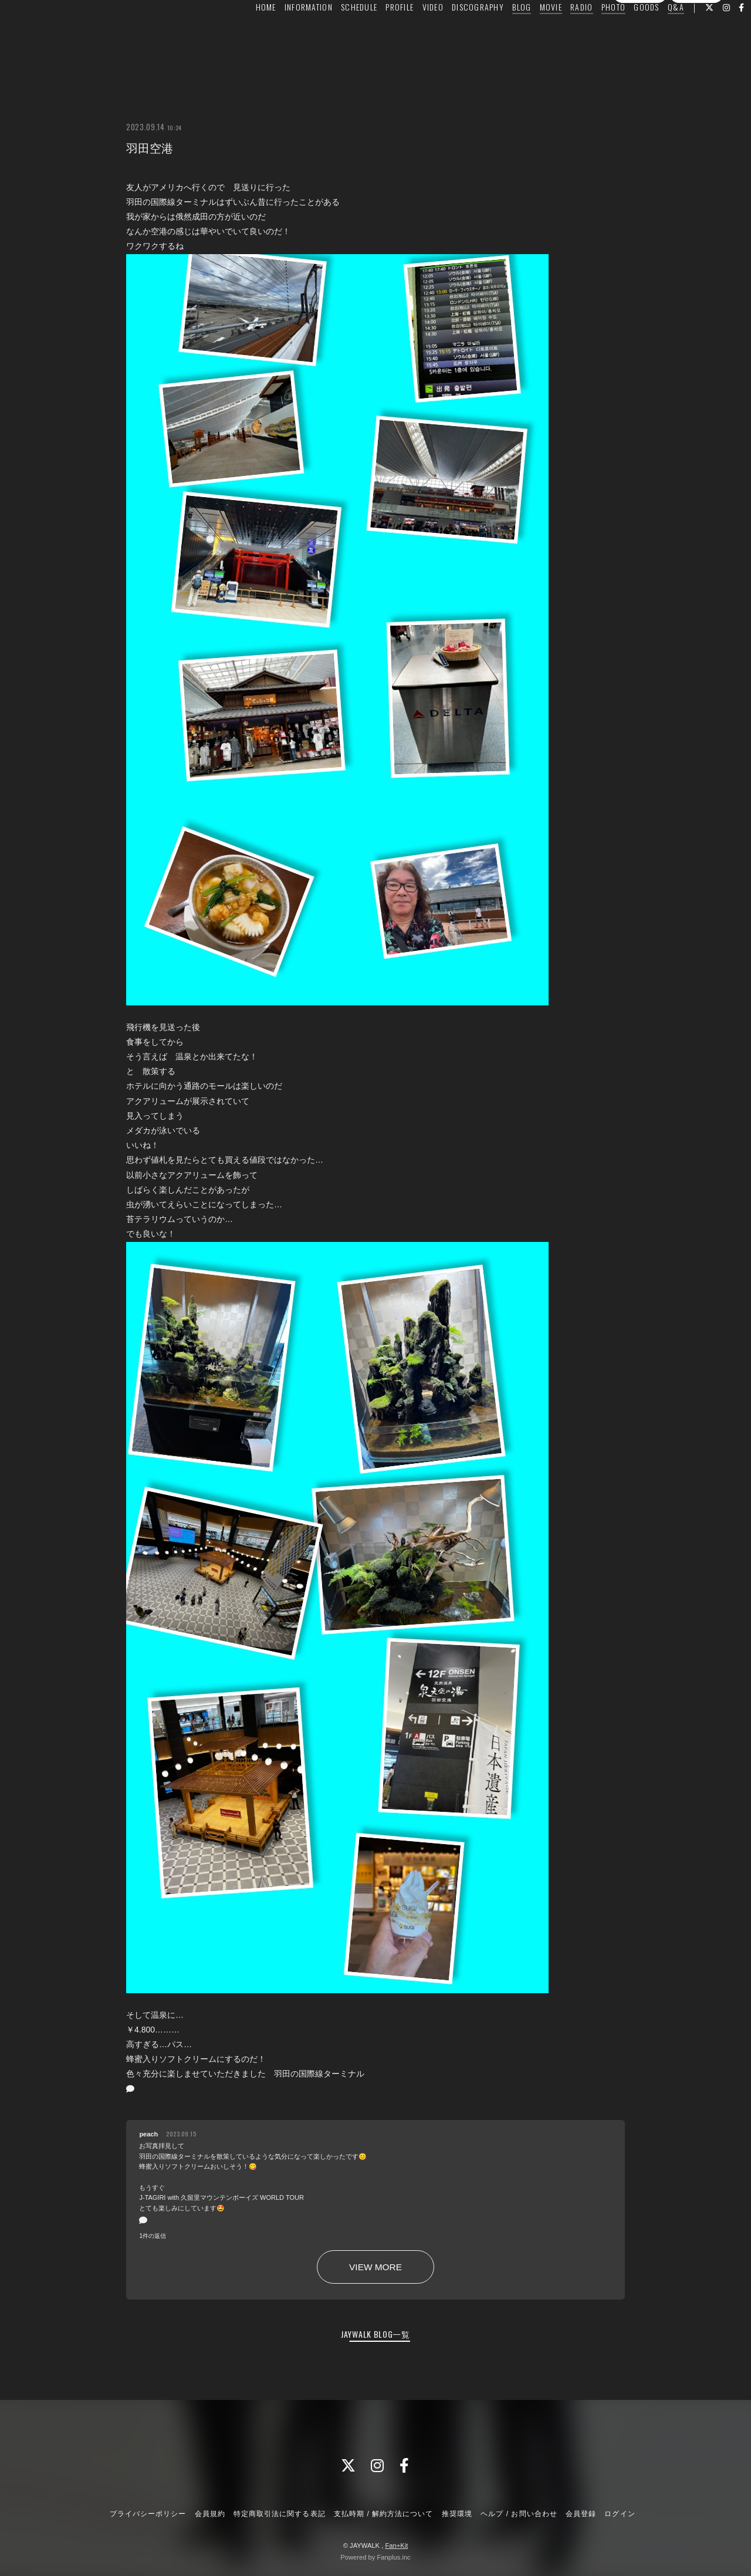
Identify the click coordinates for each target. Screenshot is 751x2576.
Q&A (653, 33)
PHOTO (591, 33)
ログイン (696, 54)
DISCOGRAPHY (455, 33)
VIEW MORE (375, 2267)
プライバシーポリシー (148, 2514)
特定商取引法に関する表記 (279, 2514)
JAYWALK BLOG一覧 (375, 2334)
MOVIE (528, 33)
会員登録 (640, 54)
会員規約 (210, 2514)
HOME (243, 33)
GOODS (624, 33)
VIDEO (410, 33)
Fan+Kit (396, 2545)
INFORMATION (286, 33)
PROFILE (377, 33)
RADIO (559, 33)
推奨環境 (457, 2514)
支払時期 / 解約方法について (384, 2514)
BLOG (499, 33)
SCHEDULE (337, 33)
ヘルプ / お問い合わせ (519, 2514)
